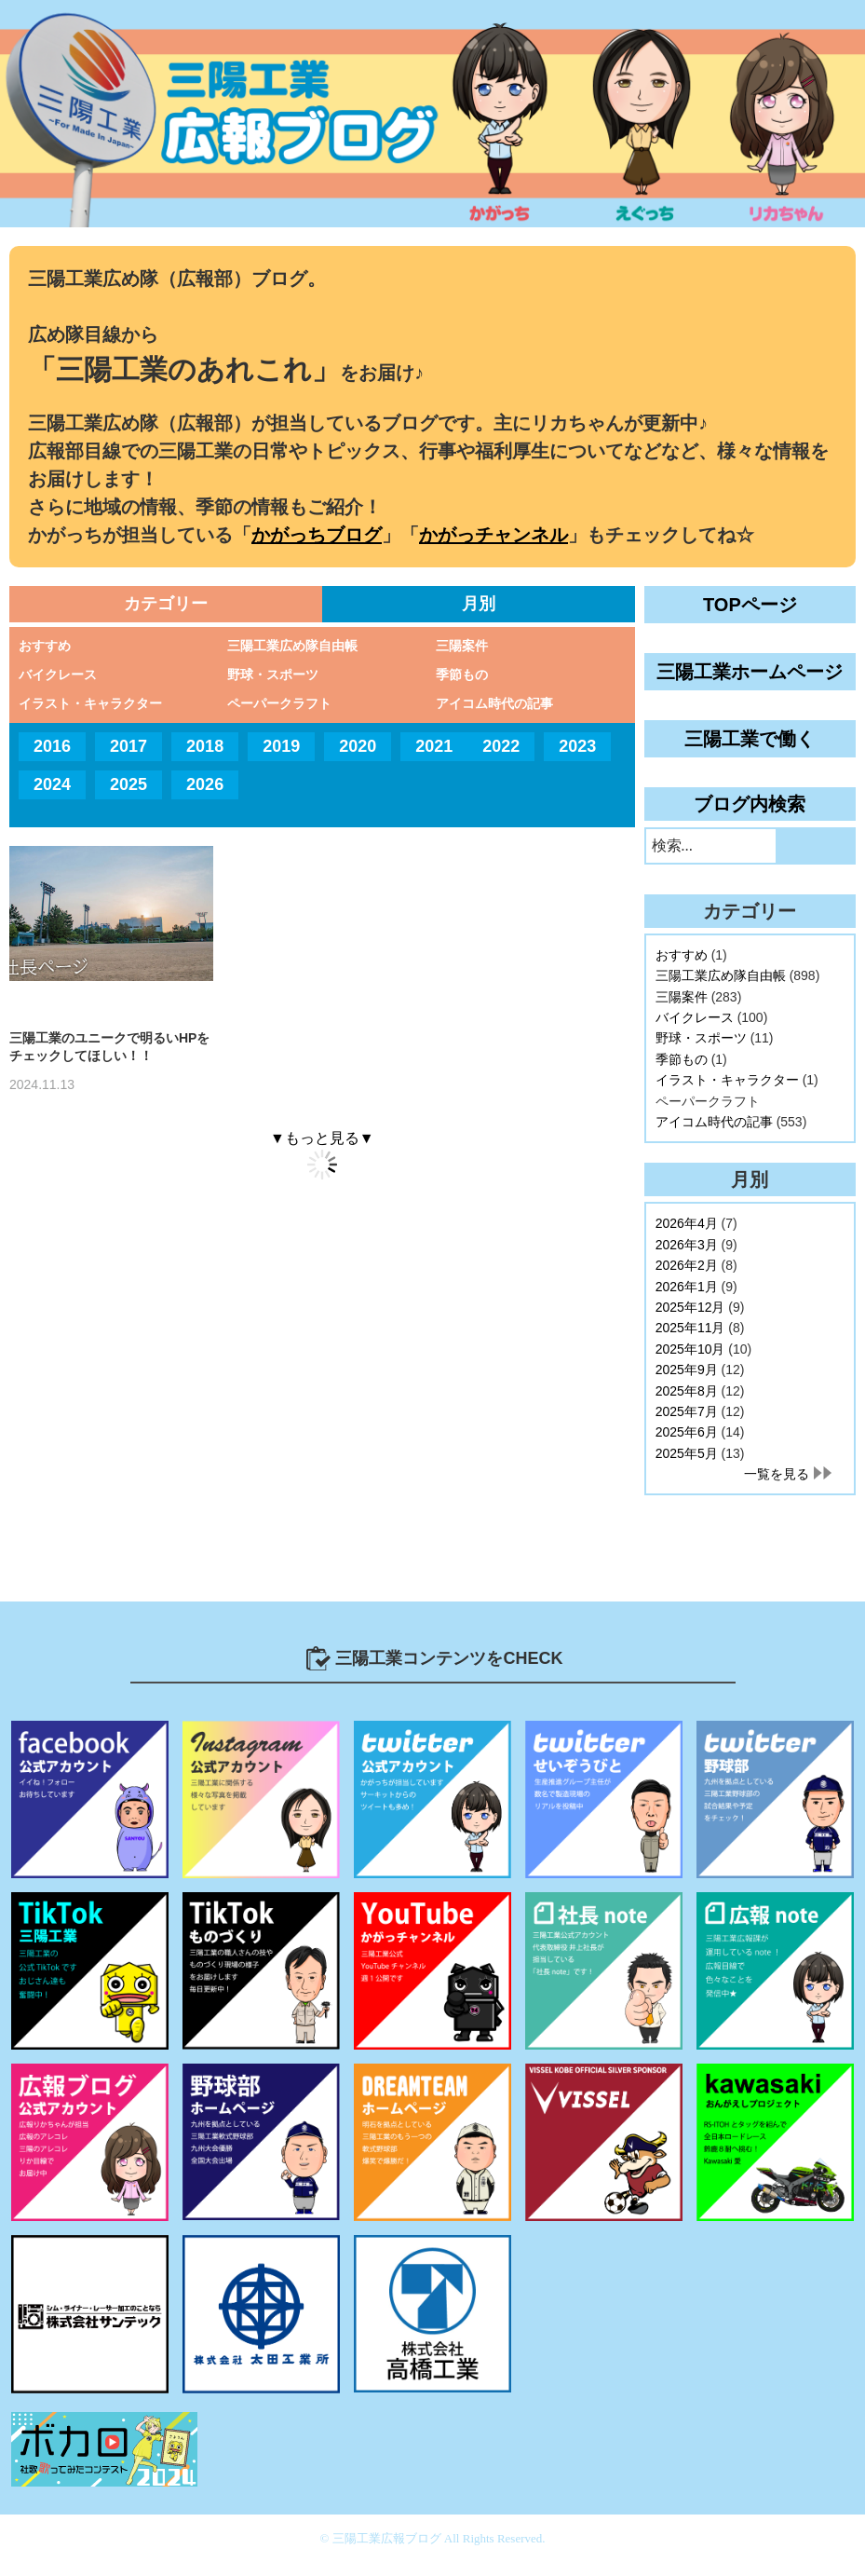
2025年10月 (690, 1349)
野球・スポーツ (272, 674)
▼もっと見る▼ (322, 1138)
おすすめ (45, 645)
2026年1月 (687, 1286)
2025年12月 (690, 1307)
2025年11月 (690, 1327)
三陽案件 (462, 645)
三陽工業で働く (749, 739)
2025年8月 (687, 1390)
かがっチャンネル (493, 535)
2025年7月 (687, 1411)
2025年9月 (687, 1369)
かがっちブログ (316, 535)
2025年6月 (687, 1431)
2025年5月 (687, 1453)
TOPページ (750, 604)
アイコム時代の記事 (494, 703)
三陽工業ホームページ (749, 671)
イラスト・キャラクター (90, 703)
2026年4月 (687, 1223)
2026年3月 (687, 1244)
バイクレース (58, 674)
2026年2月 (687, 1265)
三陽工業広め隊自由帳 (292, 645)
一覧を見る (776, 1473)
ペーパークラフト (279, 703)
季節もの (462, 674)
